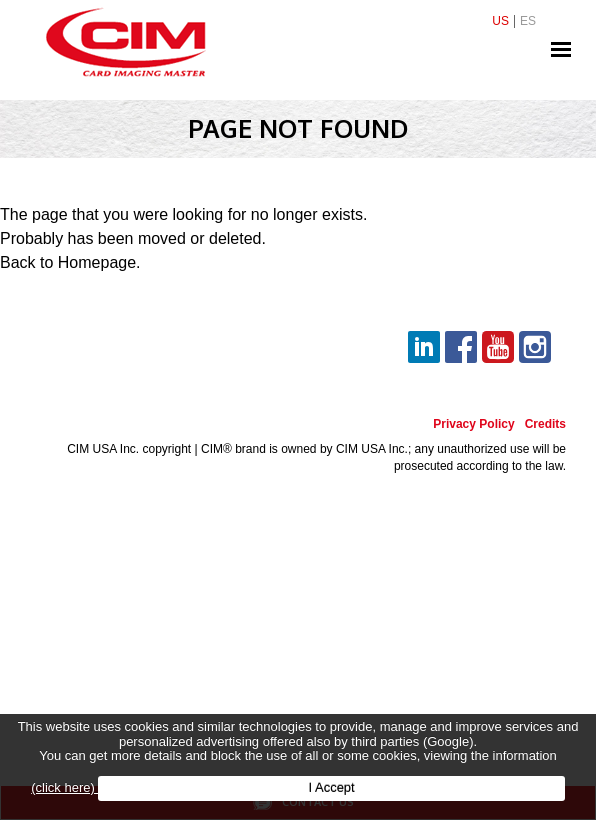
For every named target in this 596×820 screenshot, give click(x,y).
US (500, 21)
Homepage (97, 262)
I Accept (331, 787)
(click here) (64, 787)
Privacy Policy (473, 424)
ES (528, 21)
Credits (545, 424)
